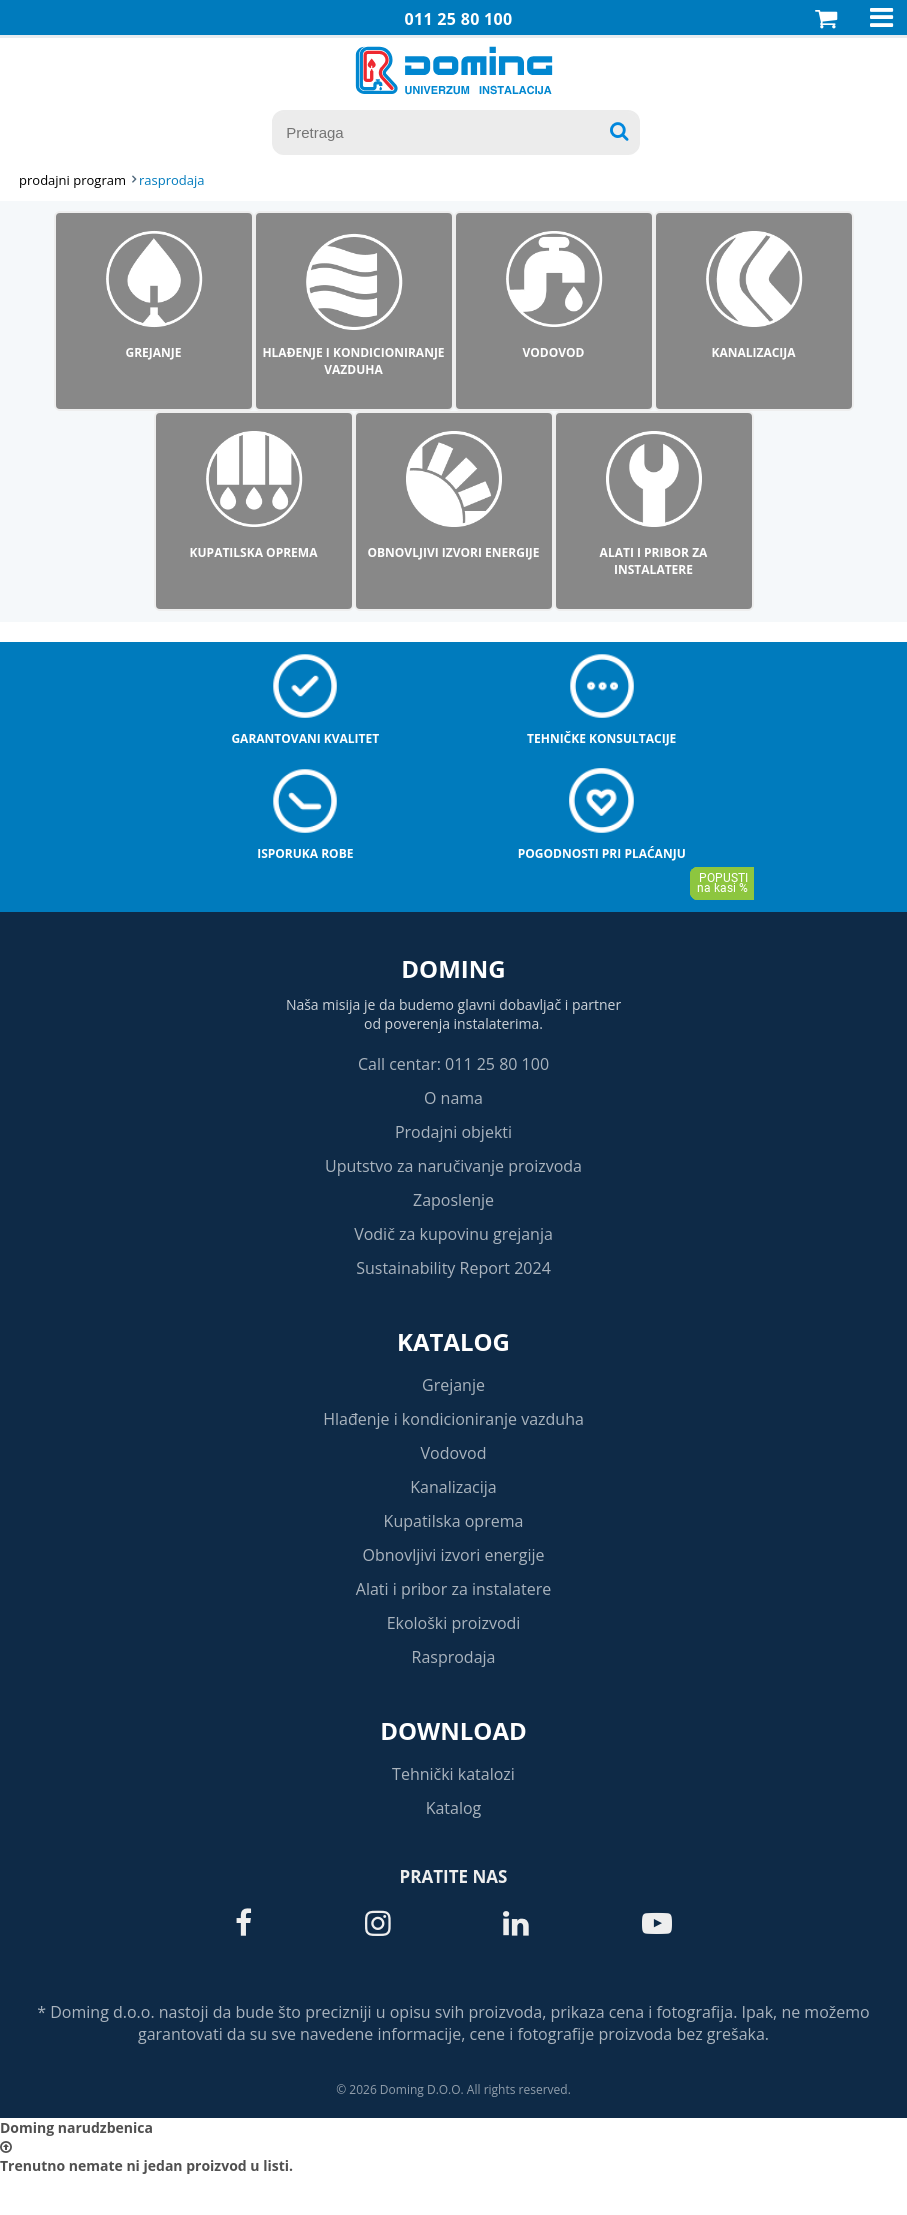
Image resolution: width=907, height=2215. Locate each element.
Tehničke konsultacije (601, 738)
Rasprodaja (454, 1657)
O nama (453, 1098)
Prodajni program (72, 180)
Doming (453, 968)
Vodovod (454, 1453)
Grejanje (453, 1385)
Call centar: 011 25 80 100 (453, 1064)
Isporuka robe (305, 853)
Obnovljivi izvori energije (454, 1555)
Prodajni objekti (453, 1132)
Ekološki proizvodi (454, 1623)
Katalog (453, 1341)
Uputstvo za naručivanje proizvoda (453, 1166)
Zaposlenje (453, 1200)
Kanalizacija (453, 1487)
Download (453, 1730)
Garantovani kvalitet (305, 738)
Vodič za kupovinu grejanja (453, 1234)
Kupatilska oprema (454, 1521)
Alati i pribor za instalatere (453, 1589)
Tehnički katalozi (453, 1774)
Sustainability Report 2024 (453, 1268)
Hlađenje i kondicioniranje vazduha (453, 1419)
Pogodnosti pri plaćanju (602, 853)
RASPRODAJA (172, 180)
